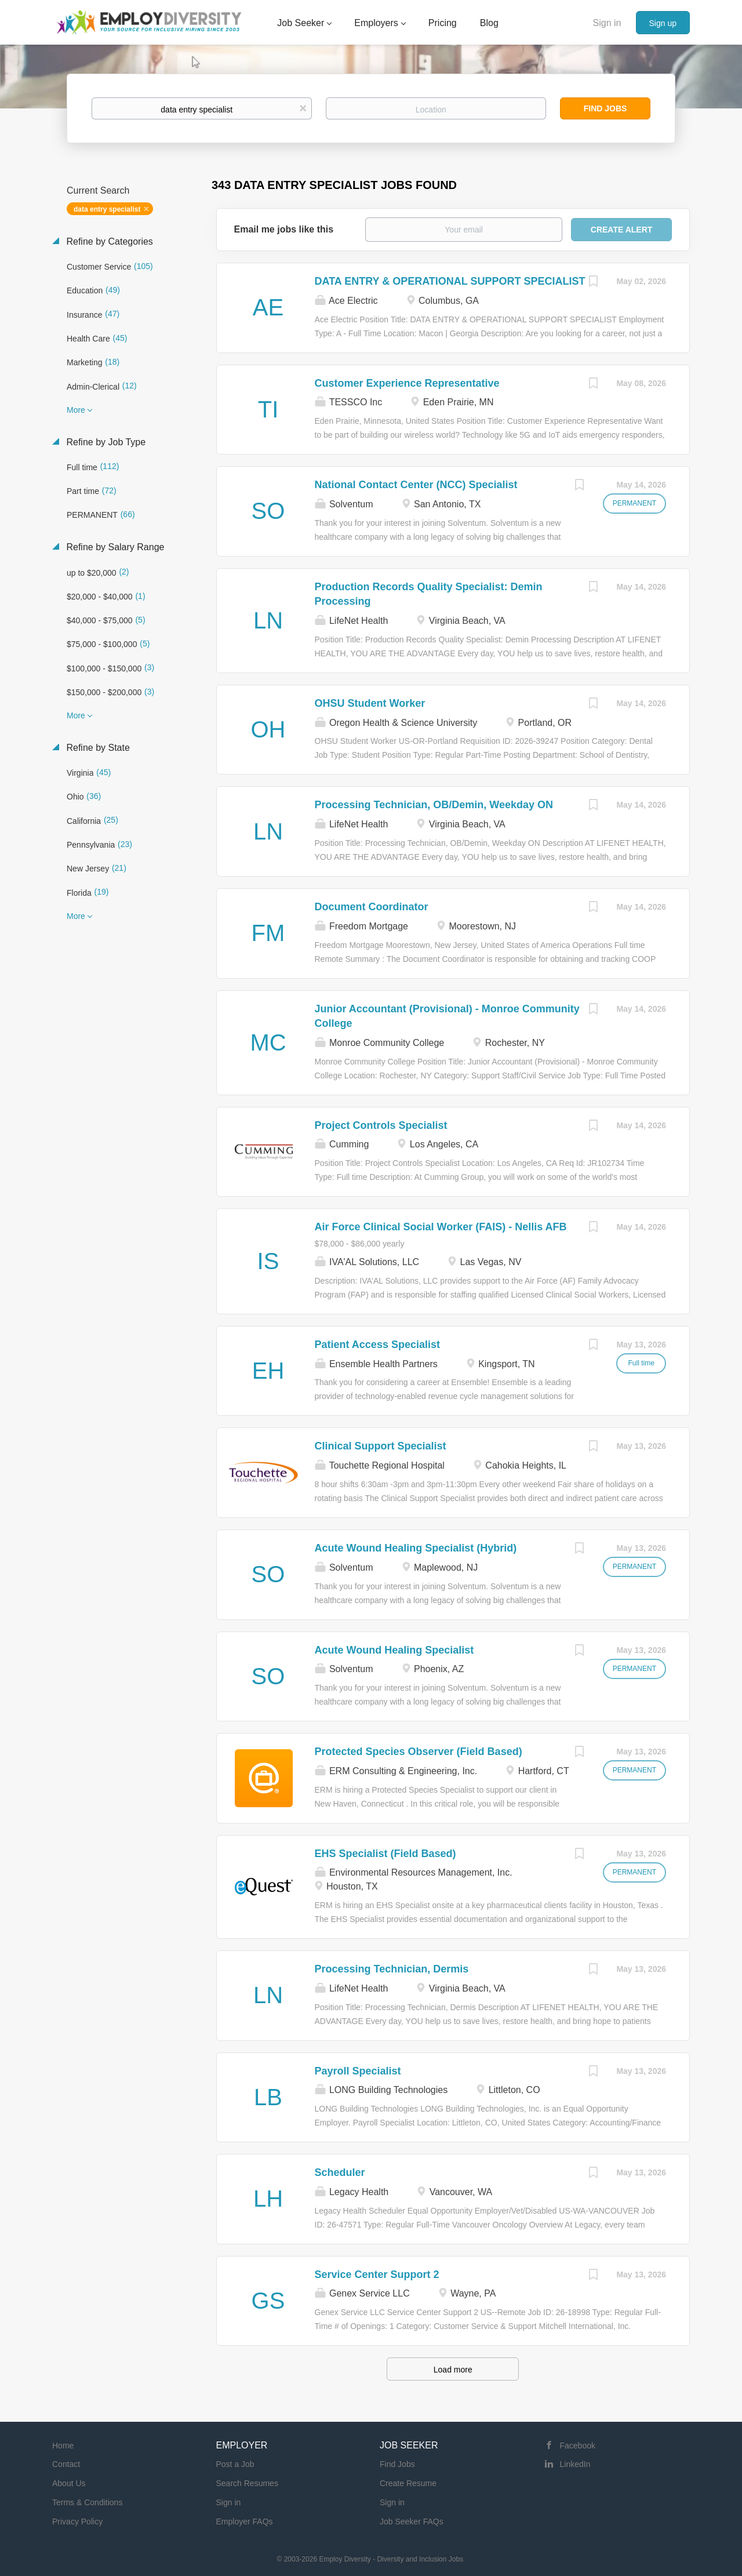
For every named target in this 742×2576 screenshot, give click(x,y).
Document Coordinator (371, 907)
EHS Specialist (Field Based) (385, 1853)
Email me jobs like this (284, 229)
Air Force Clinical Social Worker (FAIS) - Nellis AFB (441, 1227)
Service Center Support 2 (377, 2274)
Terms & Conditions (87, 2502)
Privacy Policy (77, 2521)
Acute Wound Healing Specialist (394, 1650)
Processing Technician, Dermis (392, 1969)
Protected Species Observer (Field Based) (418, 1751)
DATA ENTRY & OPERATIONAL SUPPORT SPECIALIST (450, 281)
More (76, 410)
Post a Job (235, 2464)
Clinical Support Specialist (380, 1446)
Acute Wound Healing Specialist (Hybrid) (416, 1548)
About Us (69, 2483)
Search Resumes (247, 2483)
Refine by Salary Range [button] (114, 547)
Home (63, 2445)
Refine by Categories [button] (108, 241)
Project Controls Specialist (381, 1125)
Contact (66, 2464)
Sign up (662, 23)
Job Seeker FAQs (411, 2521)
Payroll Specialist (358, 2071)
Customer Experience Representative (407, 383)
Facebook (577, 2445)
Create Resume (408, 2483)
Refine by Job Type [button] (105, 442)
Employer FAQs (244, 2521)
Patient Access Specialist (377, 1344)
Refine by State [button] (97, 748)
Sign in (607, 23)
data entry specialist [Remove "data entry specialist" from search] (107, 209)
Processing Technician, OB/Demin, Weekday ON (434, 805)
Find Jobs (605, 108)
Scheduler (340, 2172)
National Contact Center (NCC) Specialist (416, 485)
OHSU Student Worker (370, 703)
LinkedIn (575, 2464)
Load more (453, 2369)
